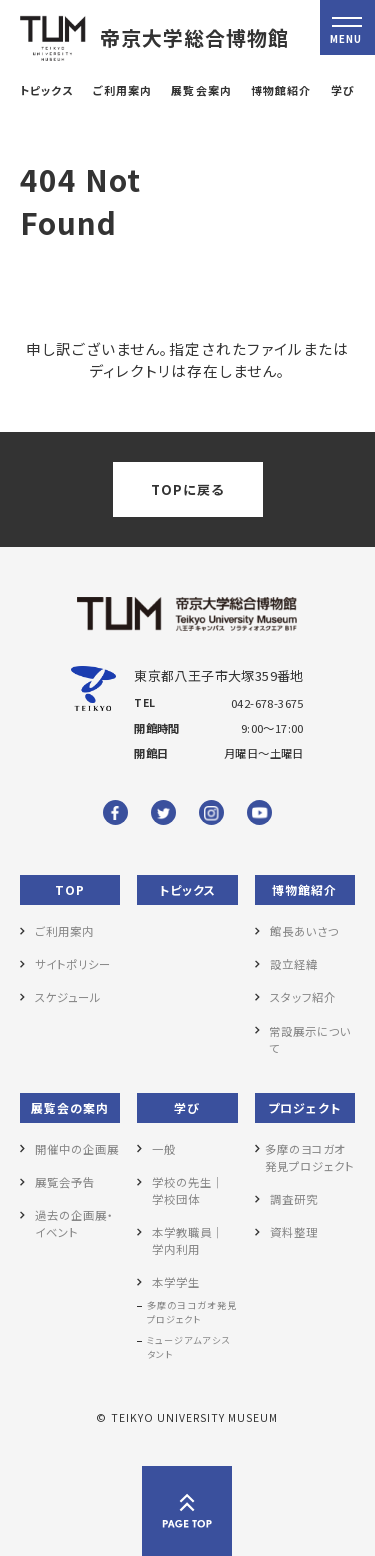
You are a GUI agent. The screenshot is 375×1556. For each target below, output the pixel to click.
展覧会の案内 (70, 1107)
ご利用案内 (122, 90)
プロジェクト (304, 1107)
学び (343, 90)
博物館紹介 (281, 90)
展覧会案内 (201, 90)
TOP (70, 889)
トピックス (46, 90)
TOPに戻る (187, 489)
